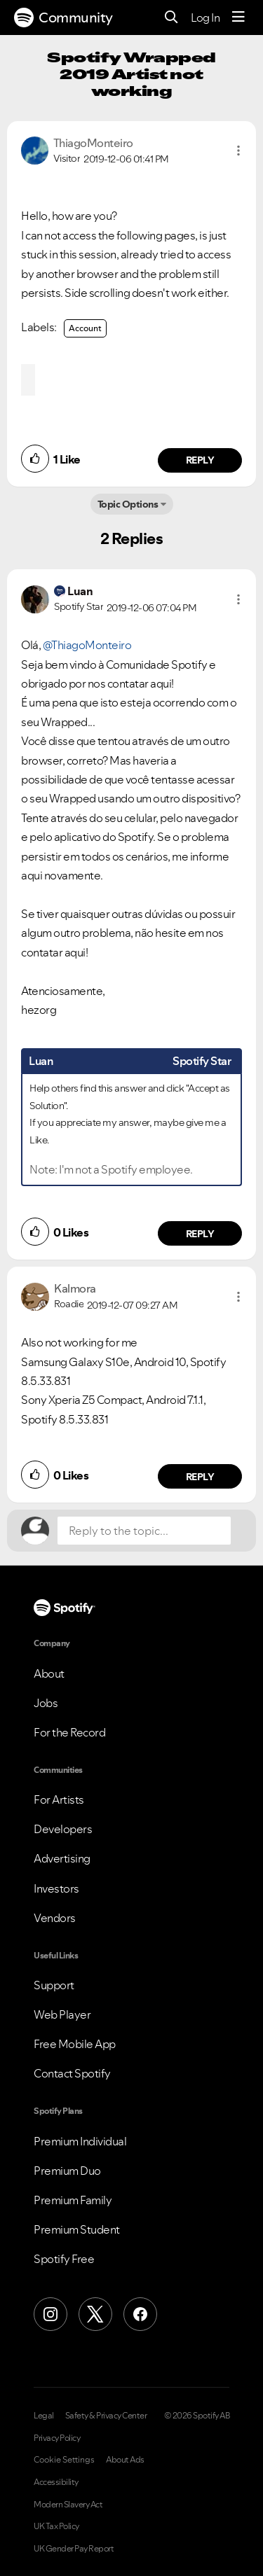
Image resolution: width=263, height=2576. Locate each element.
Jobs (46, 1703)
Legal (44, 2415)
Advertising (62, 1858)
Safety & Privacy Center (106, 2415)
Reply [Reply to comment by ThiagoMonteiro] (200, 460)
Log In (205, 17)
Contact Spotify (72, 2073)
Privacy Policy (57, 2438)
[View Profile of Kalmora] (75, 1288)
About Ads (125, 2459)
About (49, 1673)
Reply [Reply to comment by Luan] (200, 1234)
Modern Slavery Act (68, 2504)
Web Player (62, 2014)
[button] (238, 150)
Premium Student (77, 2229)
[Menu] (238, 17)
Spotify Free (64, 2259)
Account (85, 328)
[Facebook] (140, 2314)
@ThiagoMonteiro (87, 645)
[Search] (171, 18)
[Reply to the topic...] (144, 1531)
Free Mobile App (75, 2044)
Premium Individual (80, 2141)
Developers (63, 1829)
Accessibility (56, 2482)
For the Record (69, 1732)
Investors (56, 1888)
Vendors (55, 1918)
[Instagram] (50, 2314)
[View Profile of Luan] (80, 591)
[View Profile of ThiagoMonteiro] (93, 143)
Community (63, 17)
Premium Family (73, 2200)
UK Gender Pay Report (74, 2548)
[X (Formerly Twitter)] (95, 2314)
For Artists (59, 1799)
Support (54, 1985)
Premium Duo (67, 2170)
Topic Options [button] (128, 504)
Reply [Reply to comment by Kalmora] (200, 1477)
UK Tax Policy (56, 2526)
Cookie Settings (64, 2459)
